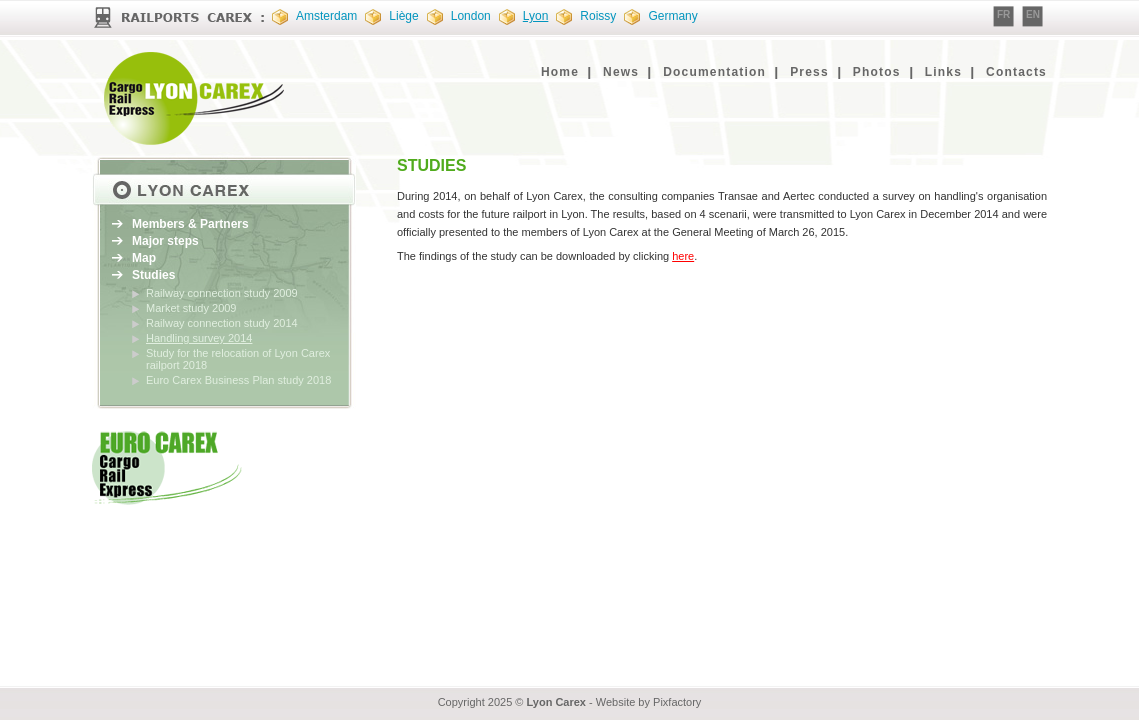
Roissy (598, 16)
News (621, 72)
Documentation (714, 72)
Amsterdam (326, 16)
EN (1033, 14)
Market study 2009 (191, 308)
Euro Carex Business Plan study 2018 (238, 380)
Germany (672, 16)
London (471, 16)
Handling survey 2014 (199, 338)
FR (1003, 14)
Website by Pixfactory (649, 702)
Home (560, 72)
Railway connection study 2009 (222, 293)
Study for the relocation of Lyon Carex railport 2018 (238, 359)
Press (809, 72)
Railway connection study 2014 (222, 323)
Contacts (1016, 72)
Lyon (536, 16)
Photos (877, 72)
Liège (403, 16)
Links (943, 72)
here (683, 256)
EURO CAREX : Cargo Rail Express (197, 98)
